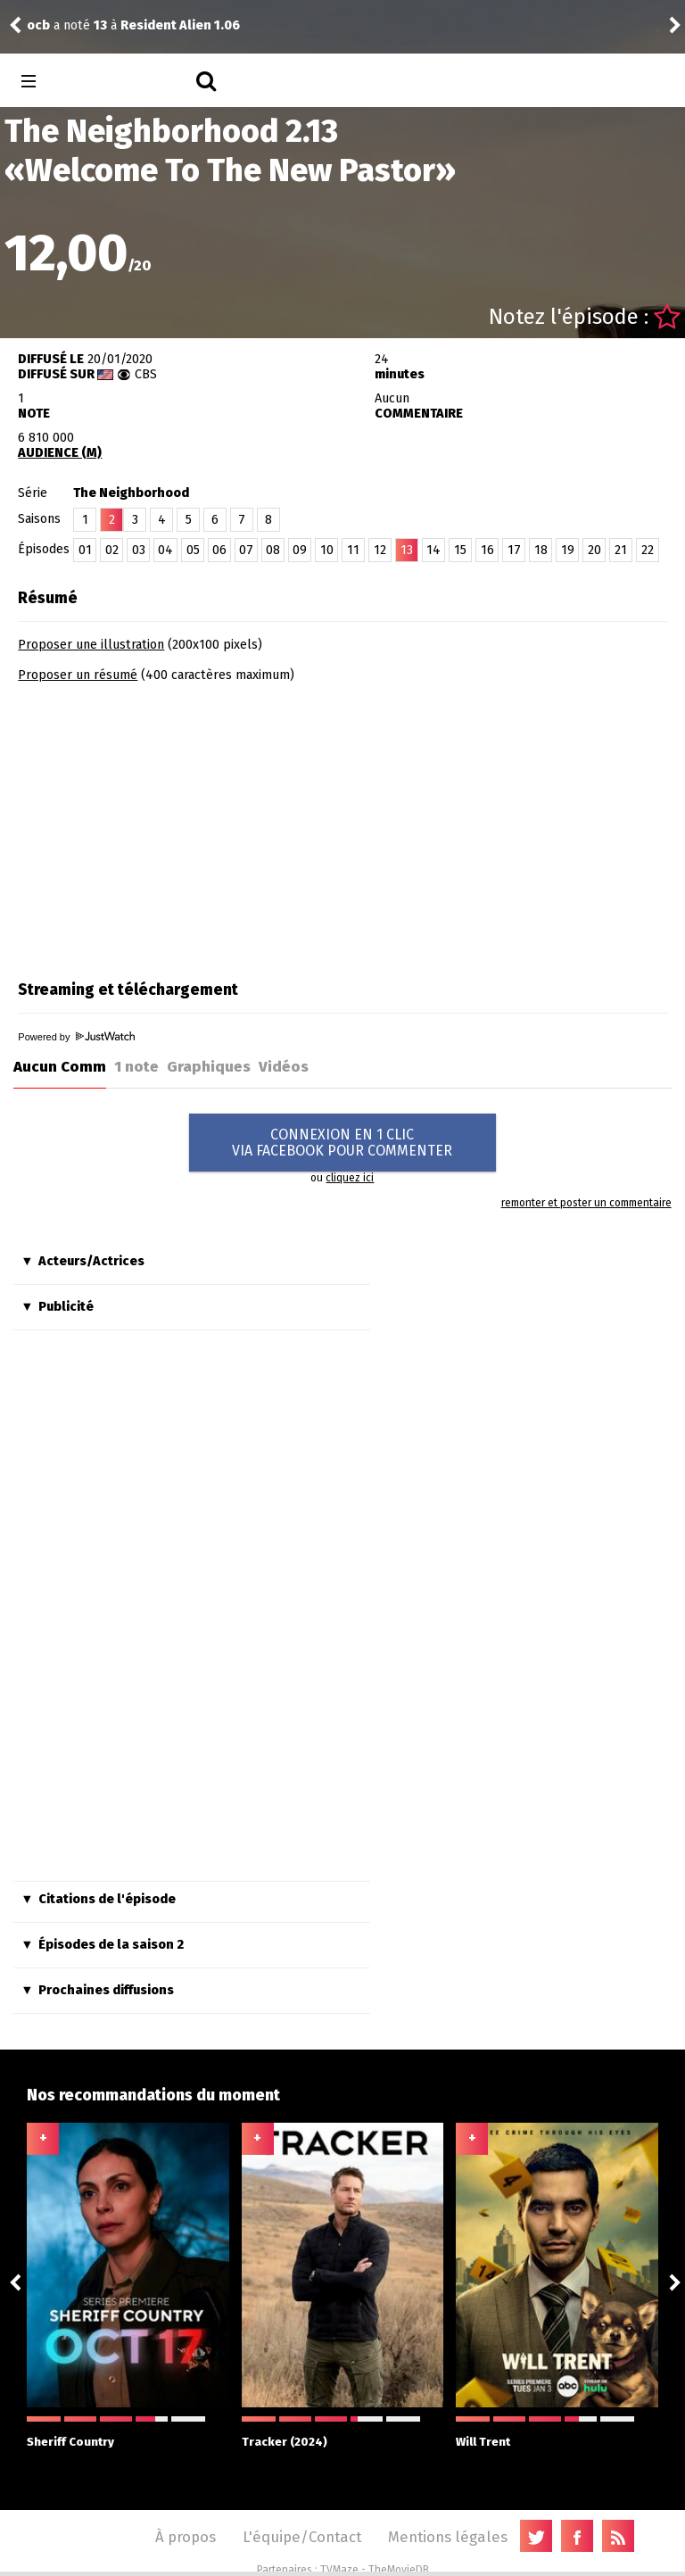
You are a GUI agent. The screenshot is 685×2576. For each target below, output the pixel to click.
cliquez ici (350, 1178)
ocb (38, 25)
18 (541, 550)
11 (353, 550)
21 (621, 550)
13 (406, 550)
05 (193, 550)
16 (487, 550)
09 (300, 550)
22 (647, 550)
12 (380, 550)
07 (246, 550)
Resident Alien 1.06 (180, 25)
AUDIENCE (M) (60, 452)
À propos (185, 2537)
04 (165, 550)
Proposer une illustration (91, 644)
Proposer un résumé (77, 675)
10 (327, 550)
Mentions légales (448, 2537)
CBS (146, 374)
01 (85, 550)
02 (112, 550)
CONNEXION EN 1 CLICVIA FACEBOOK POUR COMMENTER (342, 1142)
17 (514, 550)
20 (594, 550)
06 (219, 550)
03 (138, 550)
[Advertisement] (168, 825)
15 (460, 550)
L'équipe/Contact (302, 2537)
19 (567, 550)
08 (273, 550)
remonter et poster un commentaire (586, 1203)
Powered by (76, 1036)
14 (433, 550)
